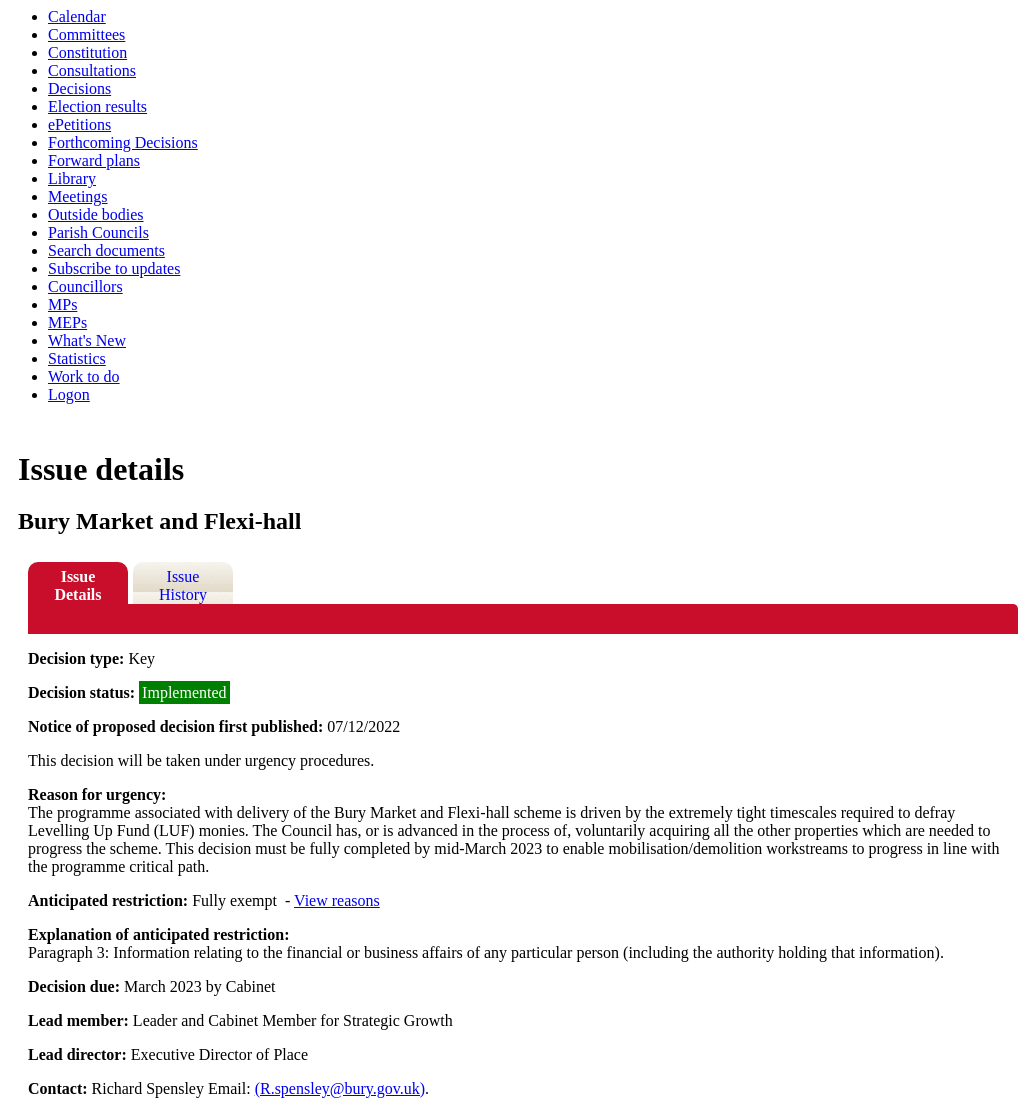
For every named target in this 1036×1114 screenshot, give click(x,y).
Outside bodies (96, 214)
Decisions (79, 88)
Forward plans (94, 160)
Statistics (77, 358)
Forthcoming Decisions (123, 142)
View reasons (337, 900)
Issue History (183, 585)
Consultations (92, 70)
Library (72, 178)
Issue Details (77, 585)
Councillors (85, 286)
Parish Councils (98, 232)
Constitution (87, 52)
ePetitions (79, 124)
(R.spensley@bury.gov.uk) (340, 1088)
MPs (62, 304)
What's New (87, 340)
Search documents (106, 250)
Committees (86, 34)
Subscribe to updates (114, 268)
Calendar (77, 16)
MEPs (67, 322)
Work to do (84, 376)
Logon (69, 394)
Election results (97, 106)
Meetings (78, 196)
